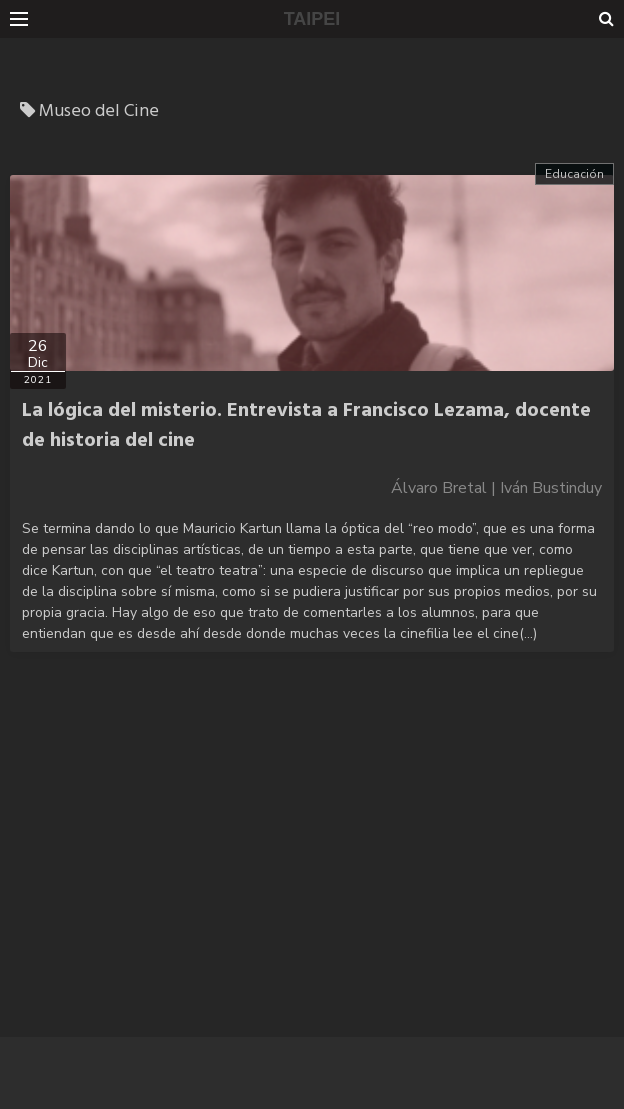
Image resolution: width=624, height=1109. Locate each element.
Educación (574, 174)
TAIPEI (312, 19)
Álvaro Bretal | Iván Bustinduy (496, 488)
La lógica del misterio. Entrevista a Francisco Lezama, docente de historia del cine (306, 426)
